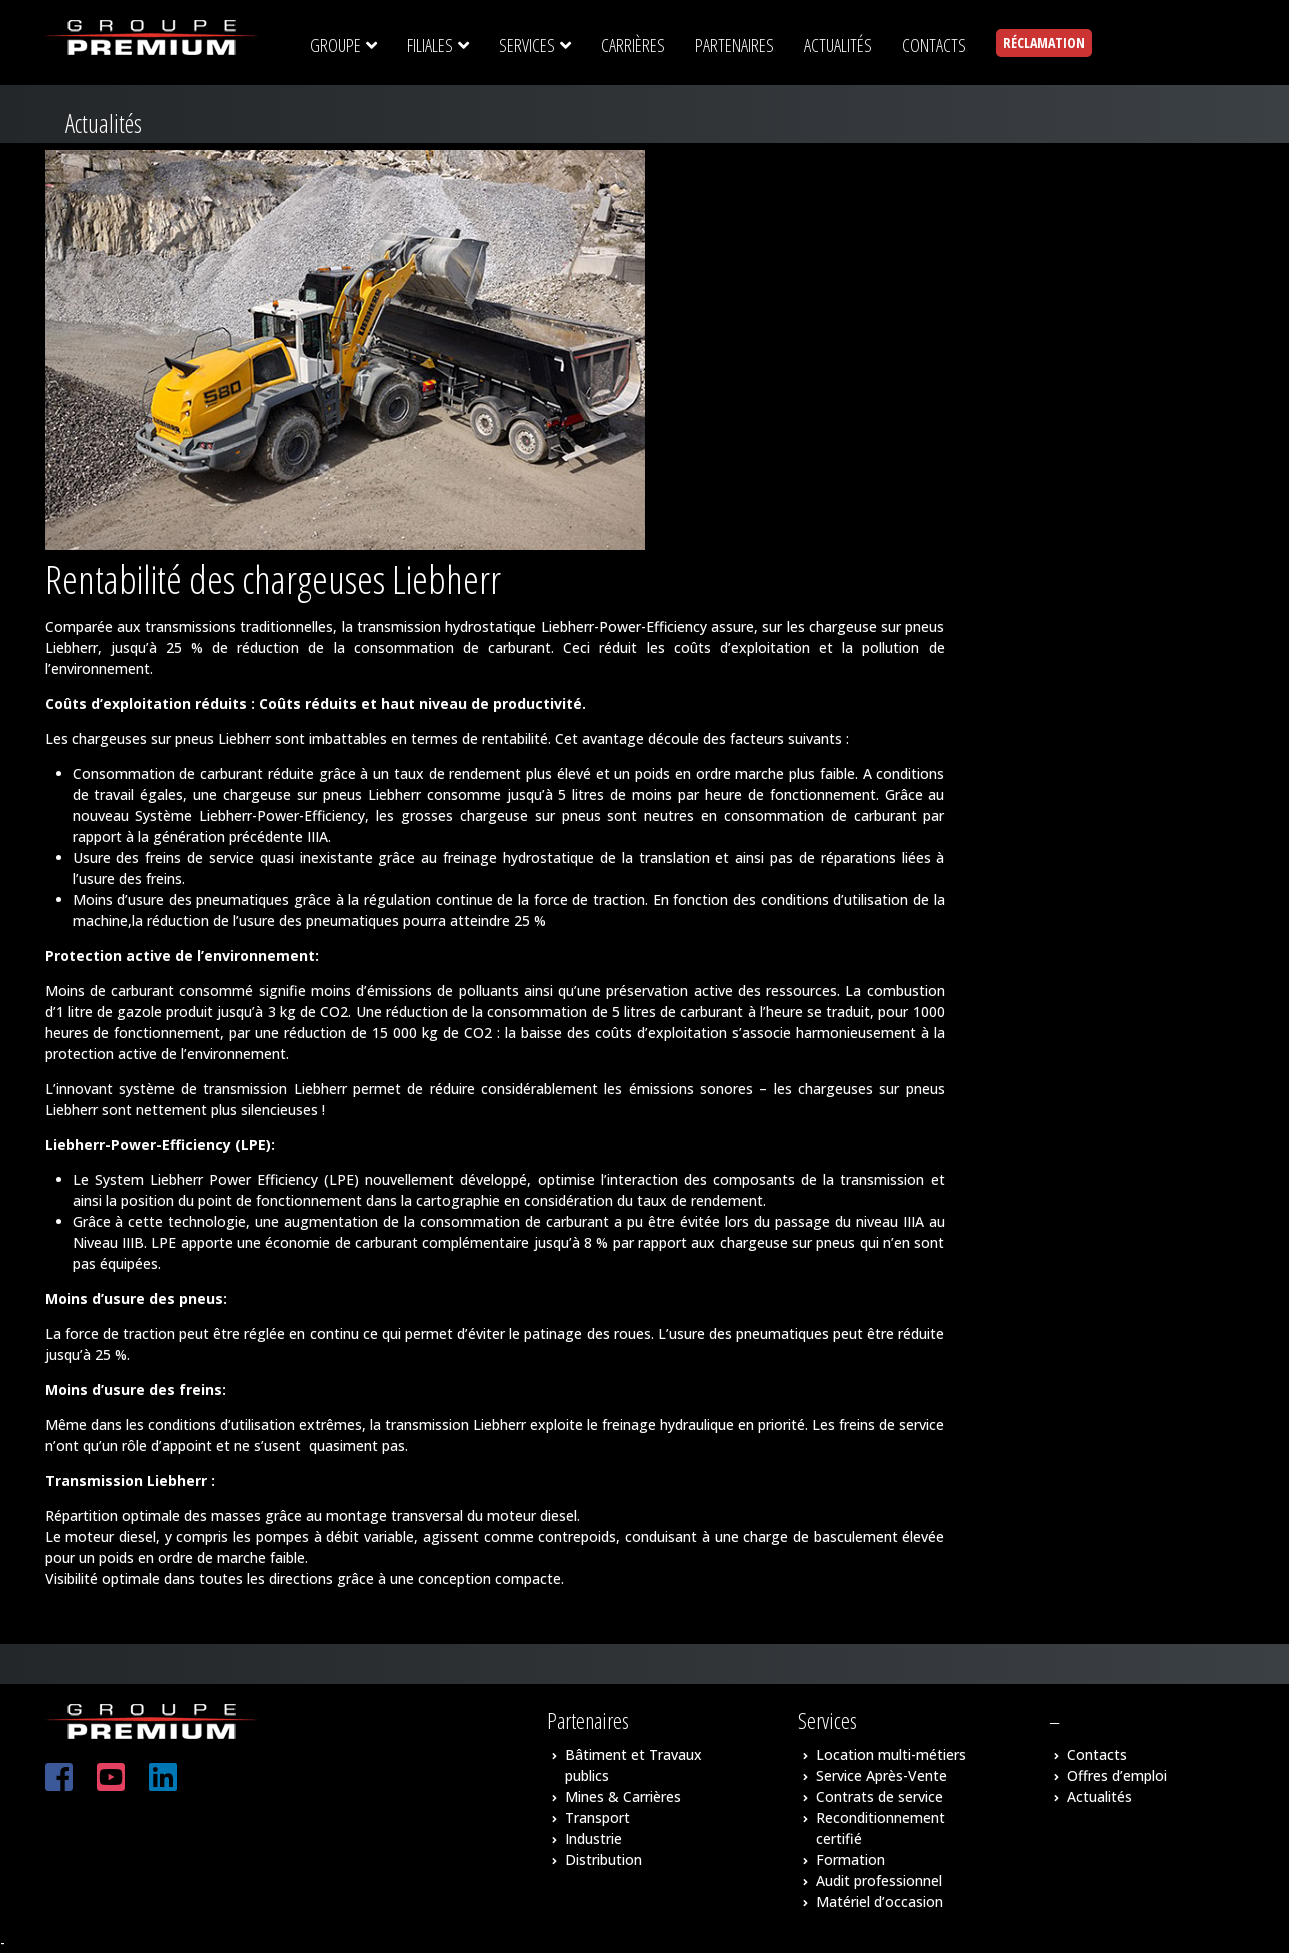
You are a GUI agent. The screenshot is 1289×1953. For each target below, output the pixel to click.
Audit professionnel (879, 1880)
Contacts (1097, 1754)
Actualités (1099, 1796)
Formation (850, 1859)
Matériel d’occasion (879, 1901)
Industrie (593, 1838)
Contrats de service (879, 1796)
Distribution (603, 1859)
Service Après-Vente (881, 1775)
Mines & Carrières (623, 1796)
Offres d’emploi (1117, 1775)
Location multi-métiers (891, 1754)
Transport (597, 1817)
